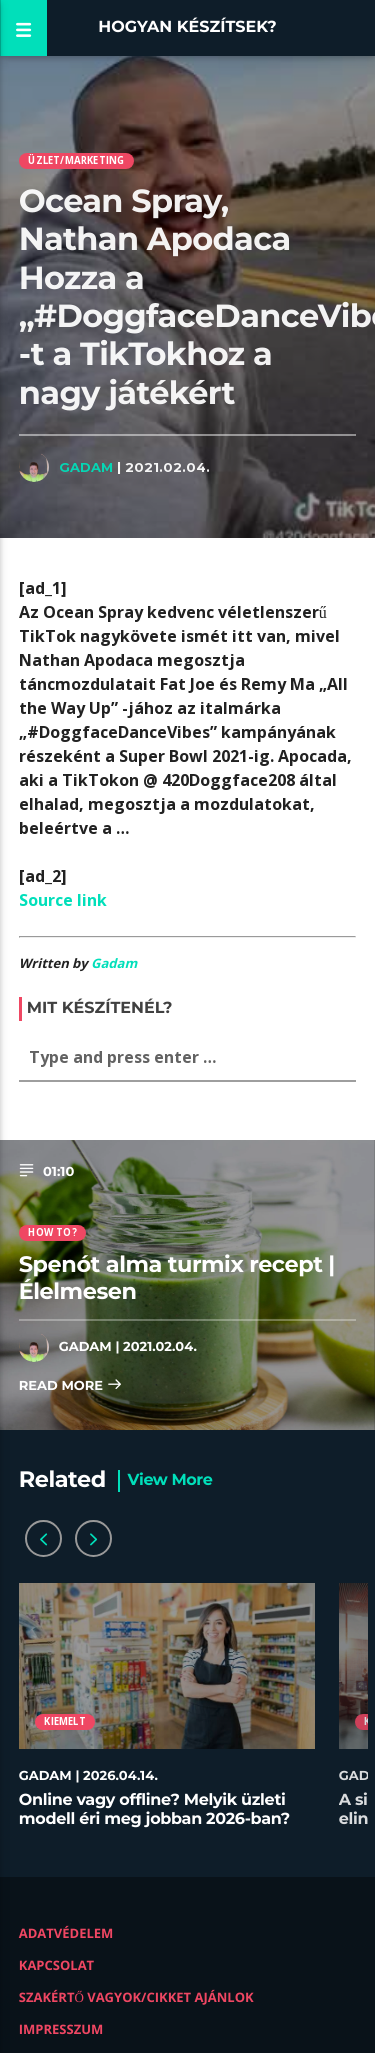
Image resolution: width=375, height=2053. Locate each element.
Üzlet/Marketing (76, 160)
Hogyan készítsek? (187, 27)
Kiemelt (64, 1721)
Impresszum (61, 2029)
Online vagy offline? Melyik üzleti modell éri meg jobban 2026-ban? (154, 1810)
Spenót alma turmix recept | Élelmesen (177, 1277)
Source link (63, 900)
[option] (167, 1715)
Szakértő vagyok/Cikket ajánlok (136, 1997)
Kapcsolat (56, 1965)
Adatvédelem (66, 1933)
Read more (71, 1386)
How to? (52, 1232)
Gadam (86, 467)
